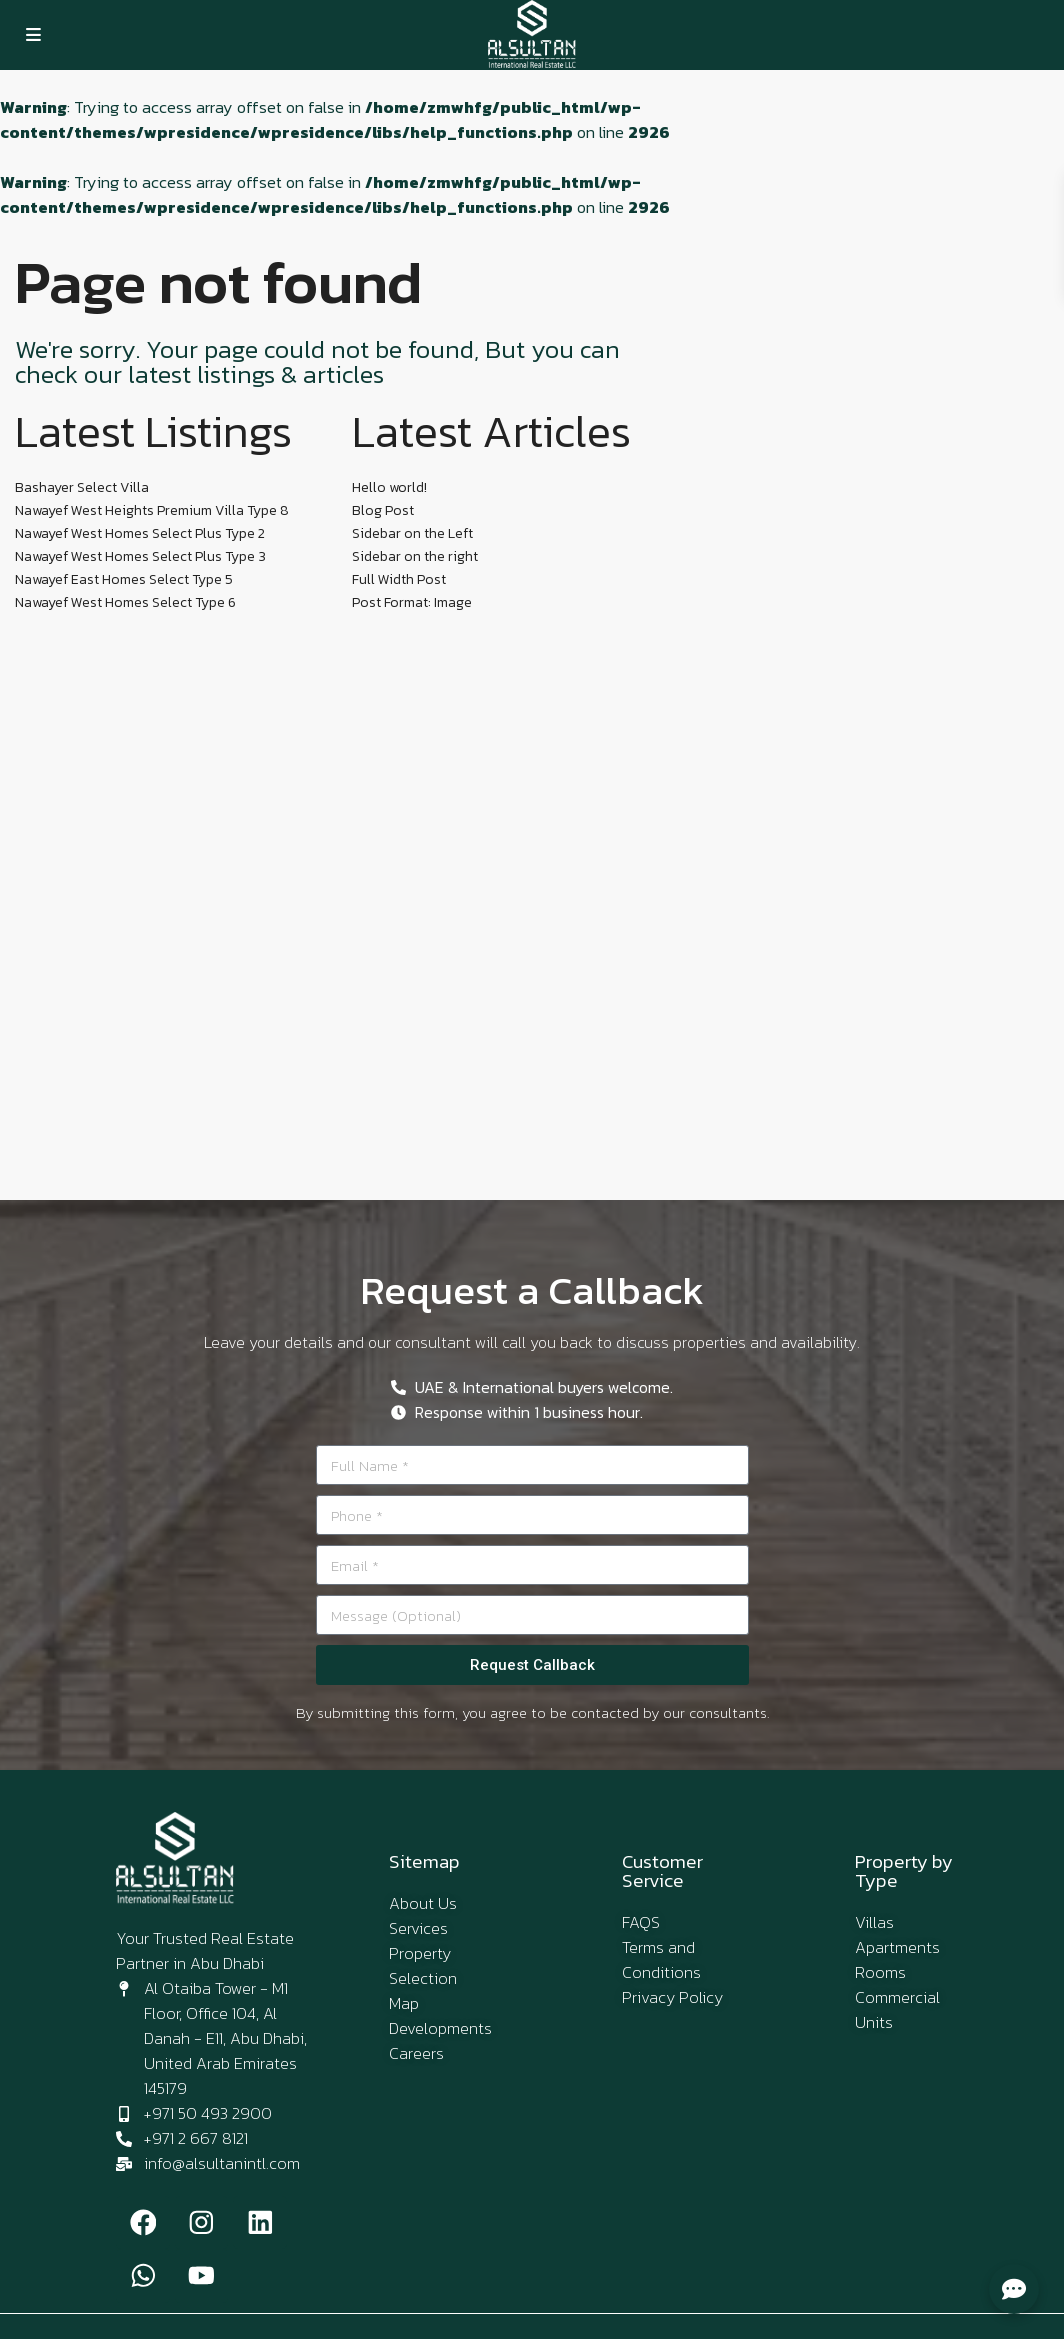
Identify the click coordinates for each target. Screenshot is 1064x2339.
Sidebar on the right (415, 556)
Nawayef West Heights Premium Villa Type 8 (152, 510)
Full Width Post (399, 579)
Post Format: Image (412, 602)
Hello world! (389, 487)
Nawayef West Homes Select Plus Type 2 (140, 533)
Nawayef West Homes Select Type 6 (125, 602)
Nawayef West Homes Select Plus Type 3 (140, 556)
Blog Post (383, 510)
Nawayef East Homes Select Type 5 (124, 579)
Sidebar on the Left (412, 533)
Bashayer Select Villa (82, 487)
